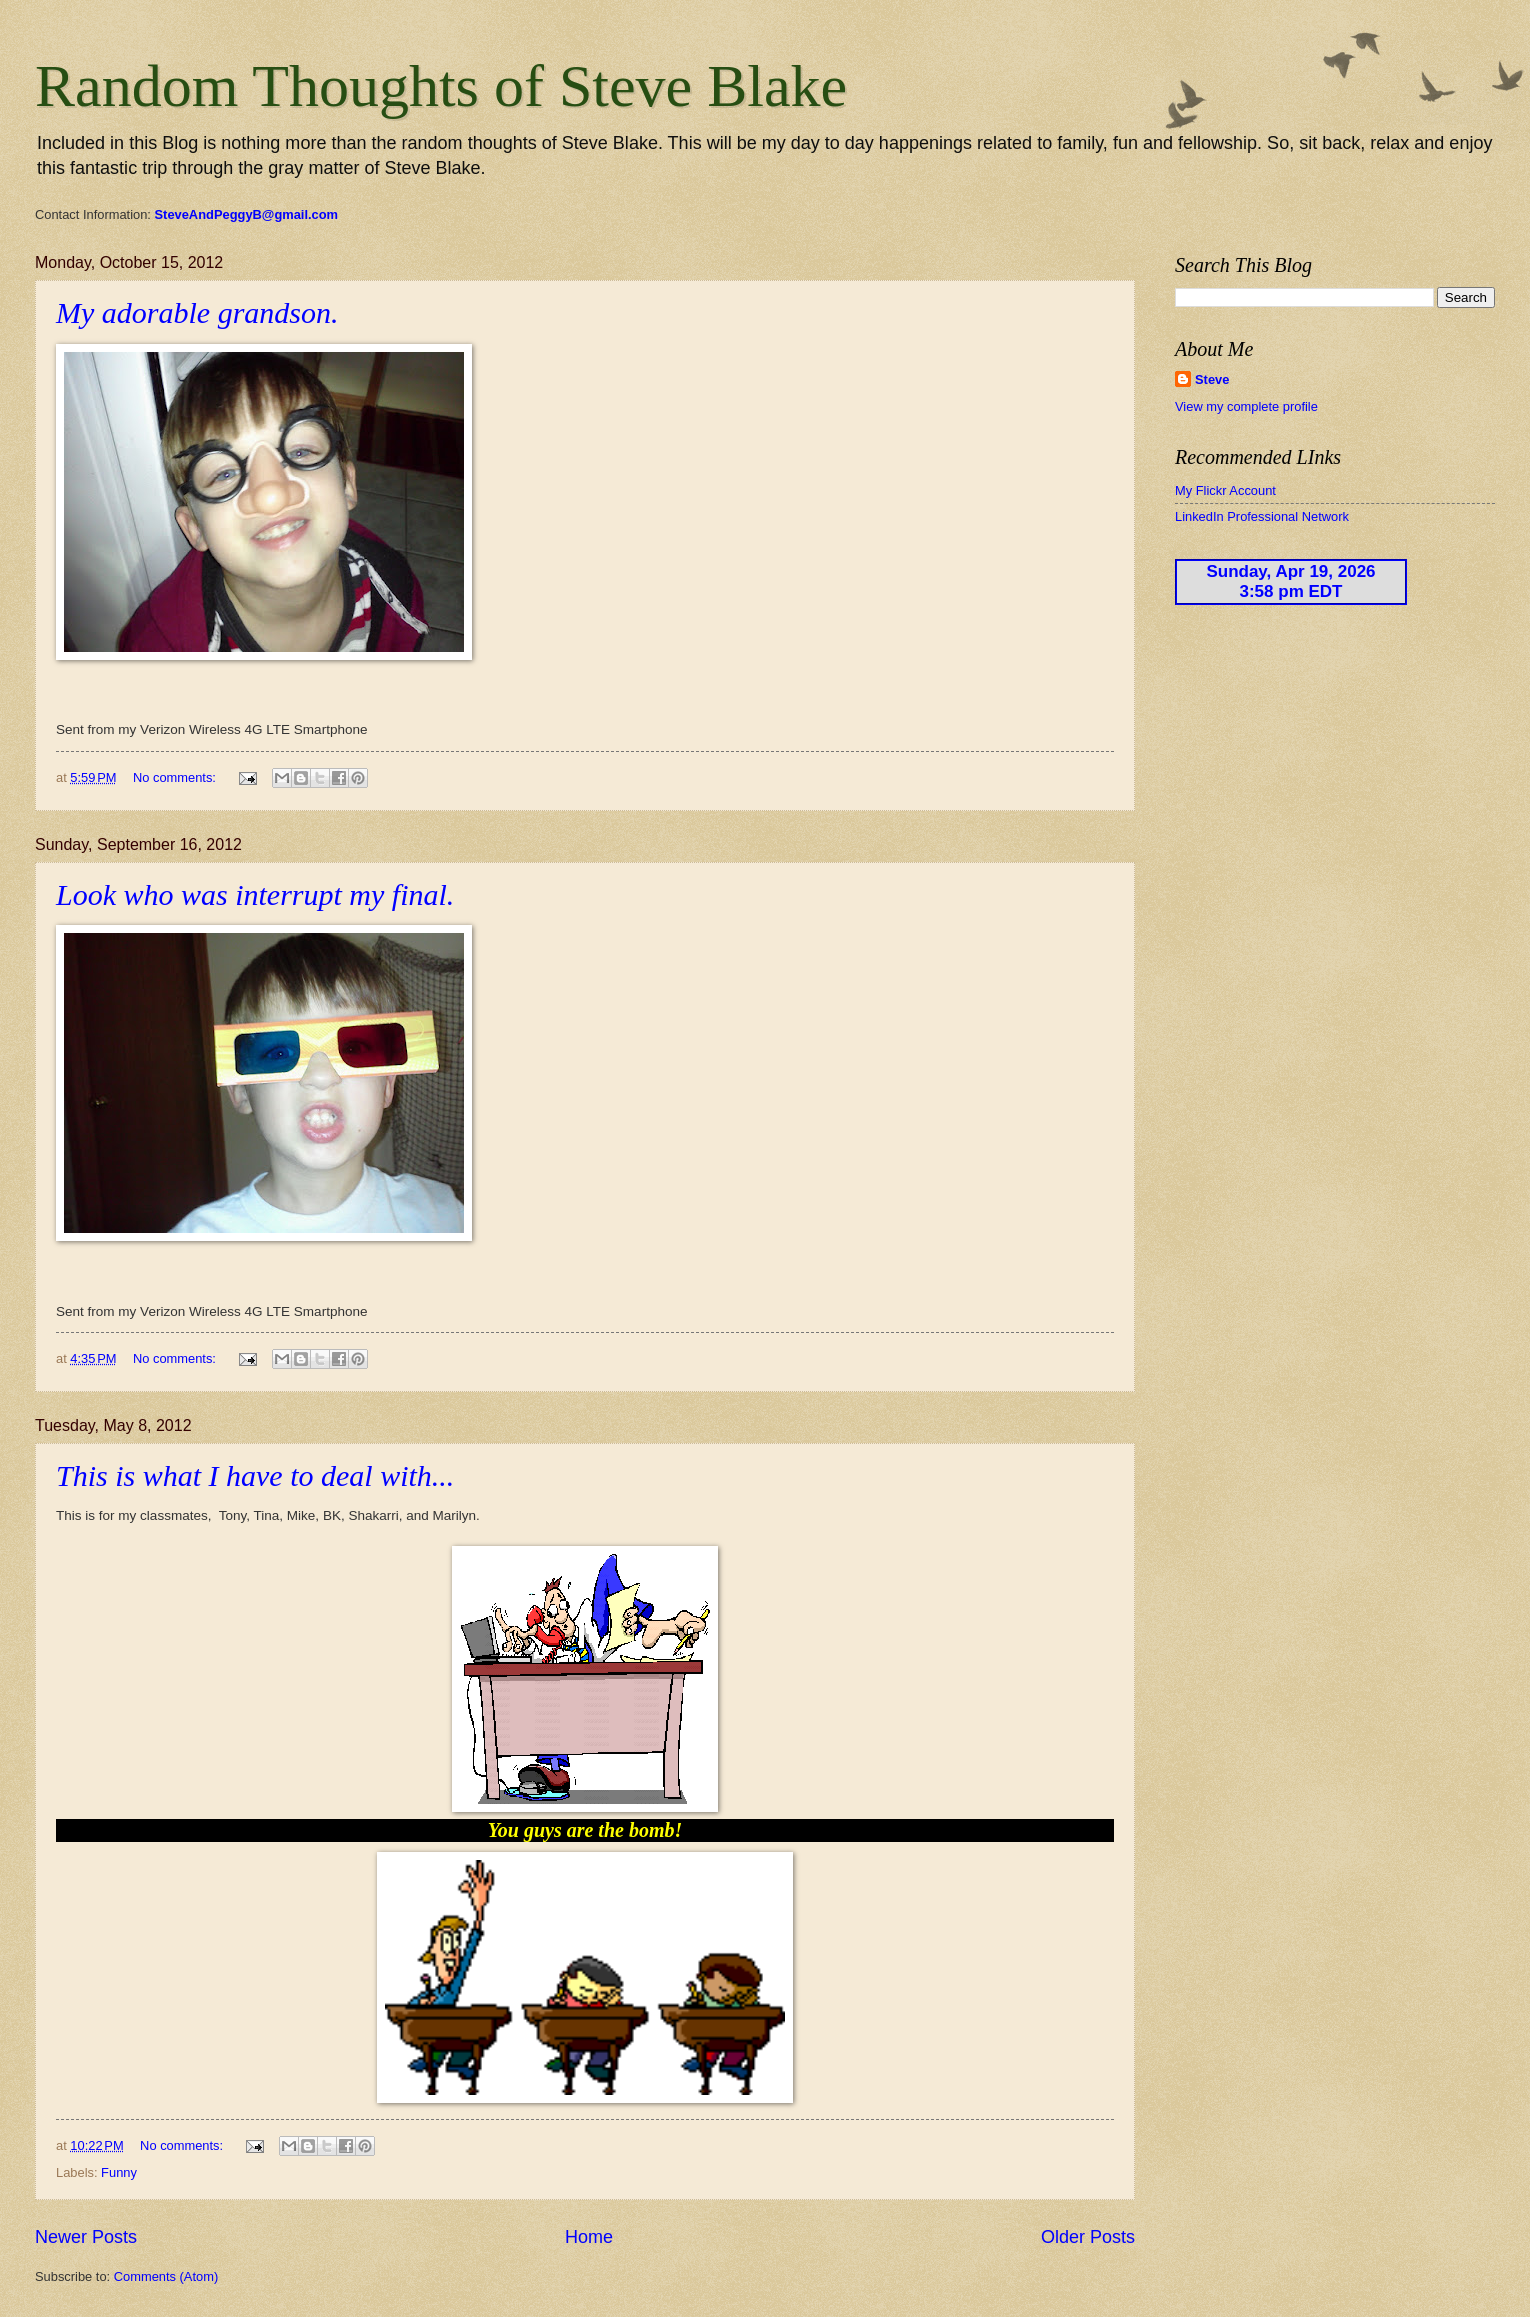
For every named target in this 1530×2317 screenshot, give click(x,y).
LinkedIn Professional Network (1262, 516)
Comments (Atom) (166, 2276)
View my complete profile (1246, 406)
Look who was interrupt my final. (255, 894)
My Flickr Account (1225, 490)
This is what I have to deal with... (255, 1475)
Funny (119, 2172)
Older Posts (1088, 2237)
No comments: (176, 777)
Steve (1212, 379)
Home (589, 2237)
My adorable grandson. (197, 312)
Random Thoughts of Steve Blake (441, 86)
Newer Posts (86, 2237)
